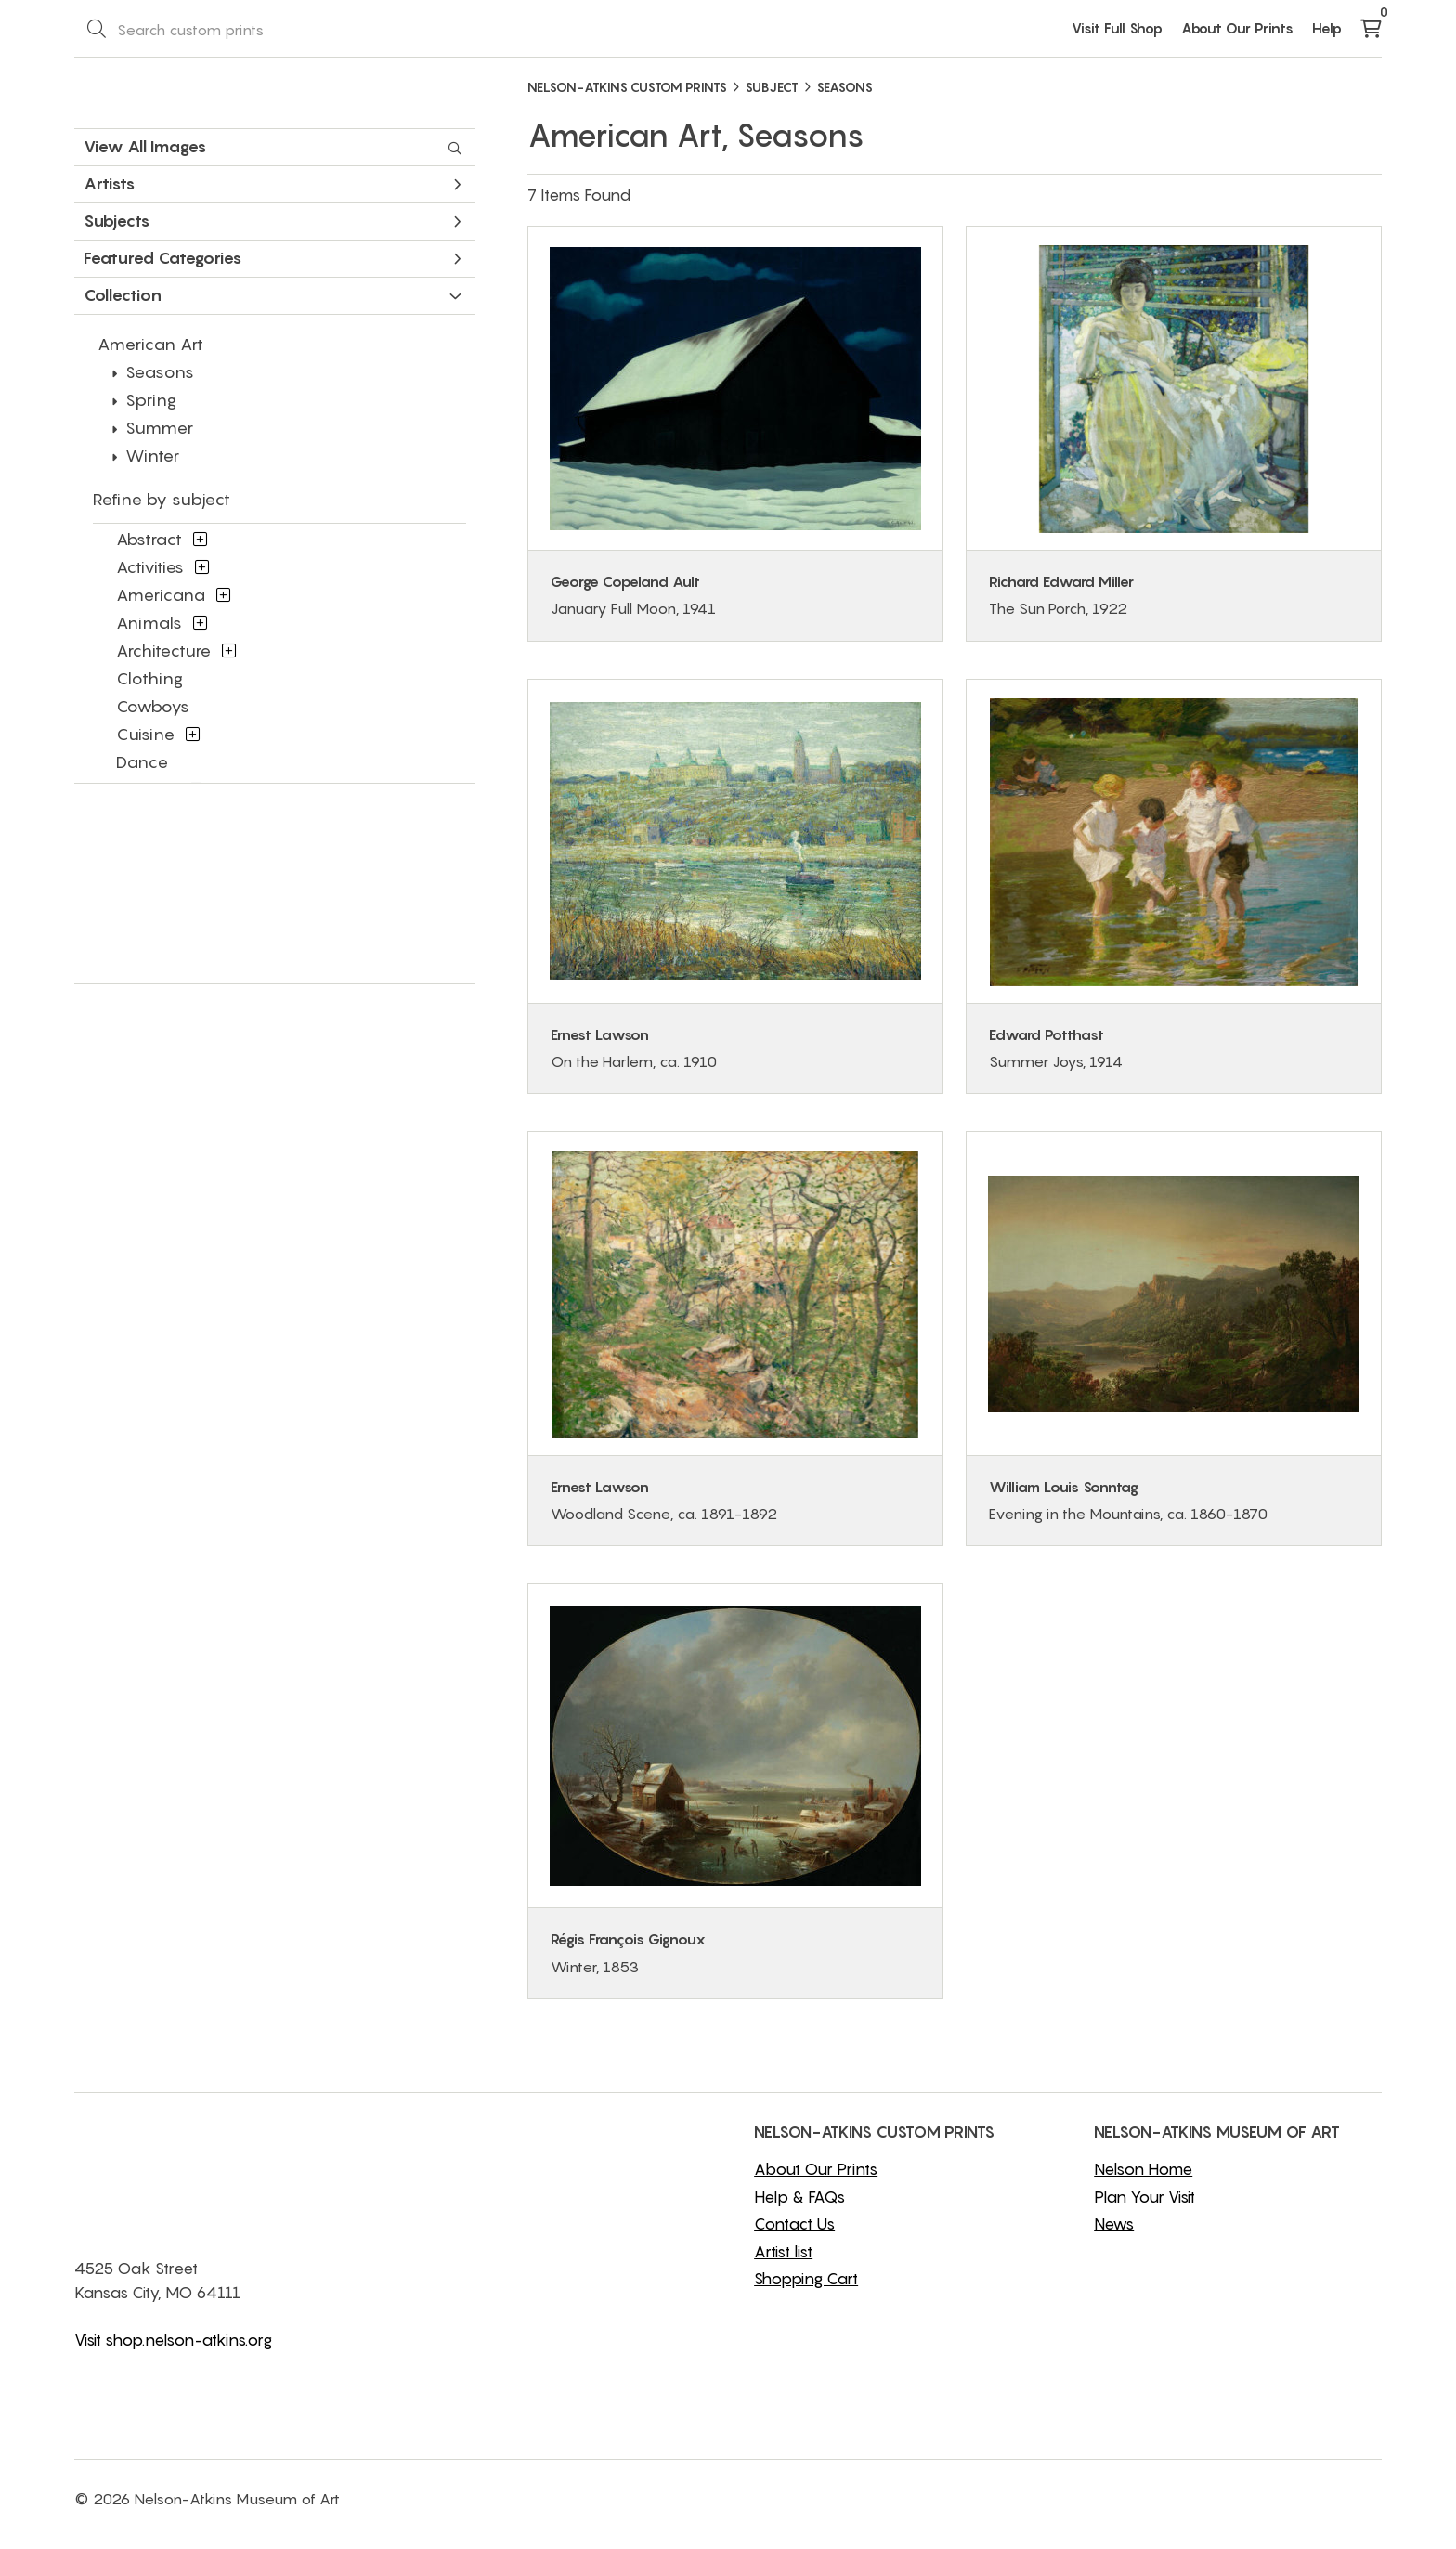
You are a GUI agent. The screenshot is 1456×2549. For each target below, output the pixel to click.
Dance (142, 762)
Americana (160, 595)
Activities (150, 567)
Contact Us (794, 2224)
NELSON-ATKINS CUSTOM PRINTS (627, 87)
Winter (152, 455)
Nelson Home (1143, 2169)
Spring (150, 400)
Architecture (163, 650)
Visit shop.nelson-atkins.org (173, 2340)
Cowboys (152, 706)
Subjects (273, 220)
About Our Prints (1237, 28)
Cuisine (145, 734)
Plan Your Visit (1144, 2197)
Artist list (783, 2252)
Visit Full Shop (1117, 28)
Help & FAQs (799, 2197)
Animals (149, 622)
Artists (273, 183)
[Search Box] (237, 28)
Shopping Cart (806, 2278)
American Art (150, 344)
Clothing (149, 678)
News (1114, 2224)
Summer (159, 427)
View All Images (273, 146)
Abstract (149, 539)
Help (1327, 28)
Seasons (159, 372)
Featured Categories (273, 257)
